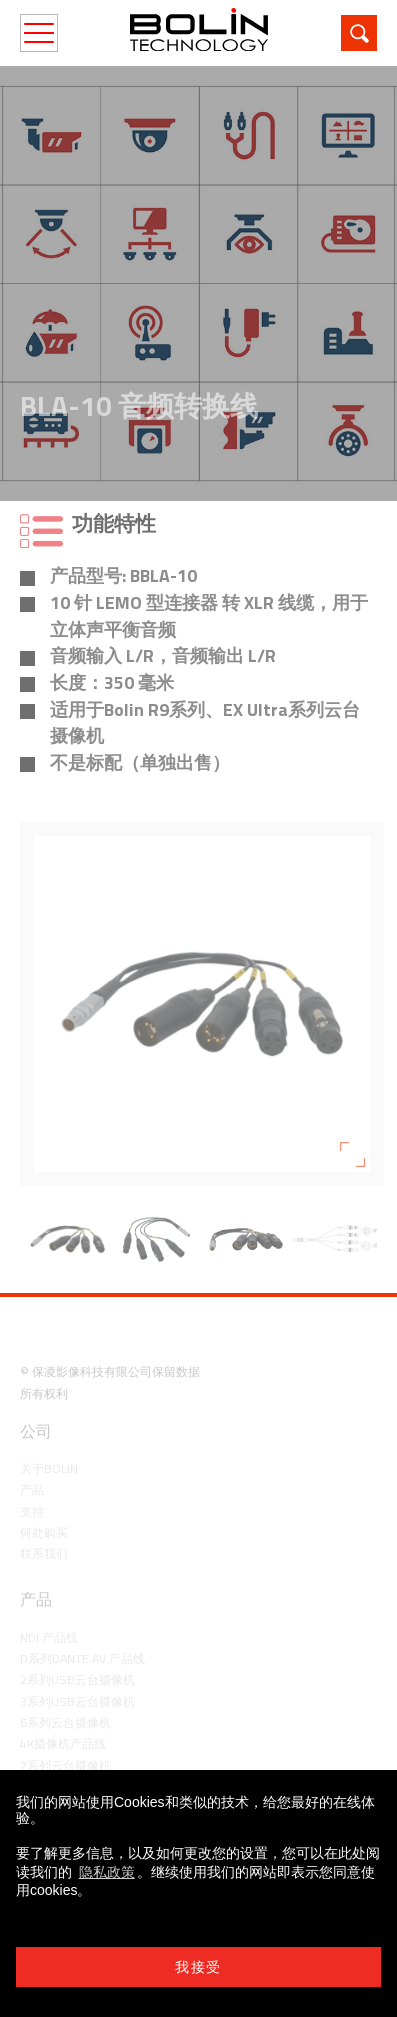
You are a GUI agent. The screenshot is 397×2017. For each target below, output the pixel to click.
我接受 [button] (198, 1967)
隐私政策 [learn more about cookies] (107, 1872)
